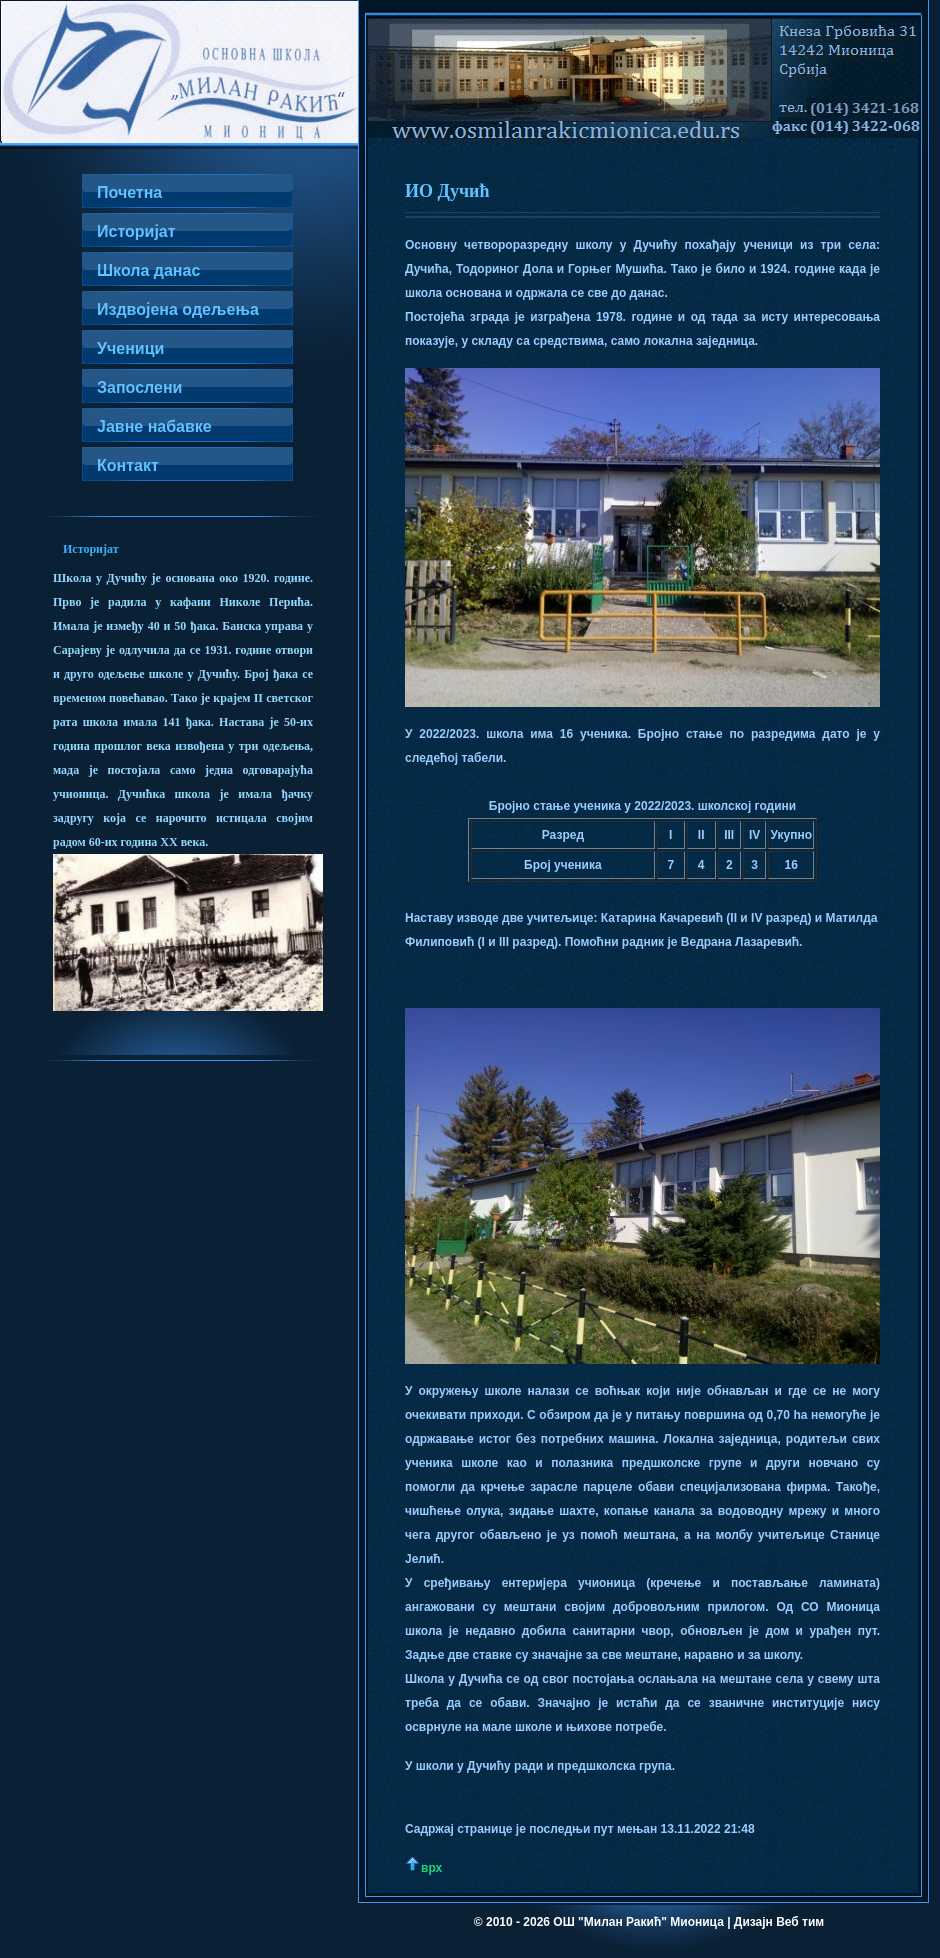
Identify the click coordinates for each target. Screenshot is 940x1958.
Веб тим (800, 1922)
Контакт (128, 465)
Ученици (130, 348)
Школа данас (148, 270)
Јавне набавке (154, 426)
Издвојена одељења (178, 309)
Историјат (136, 231)
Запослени (139, 387)
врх (431, 1868)
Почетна (129, 192)
